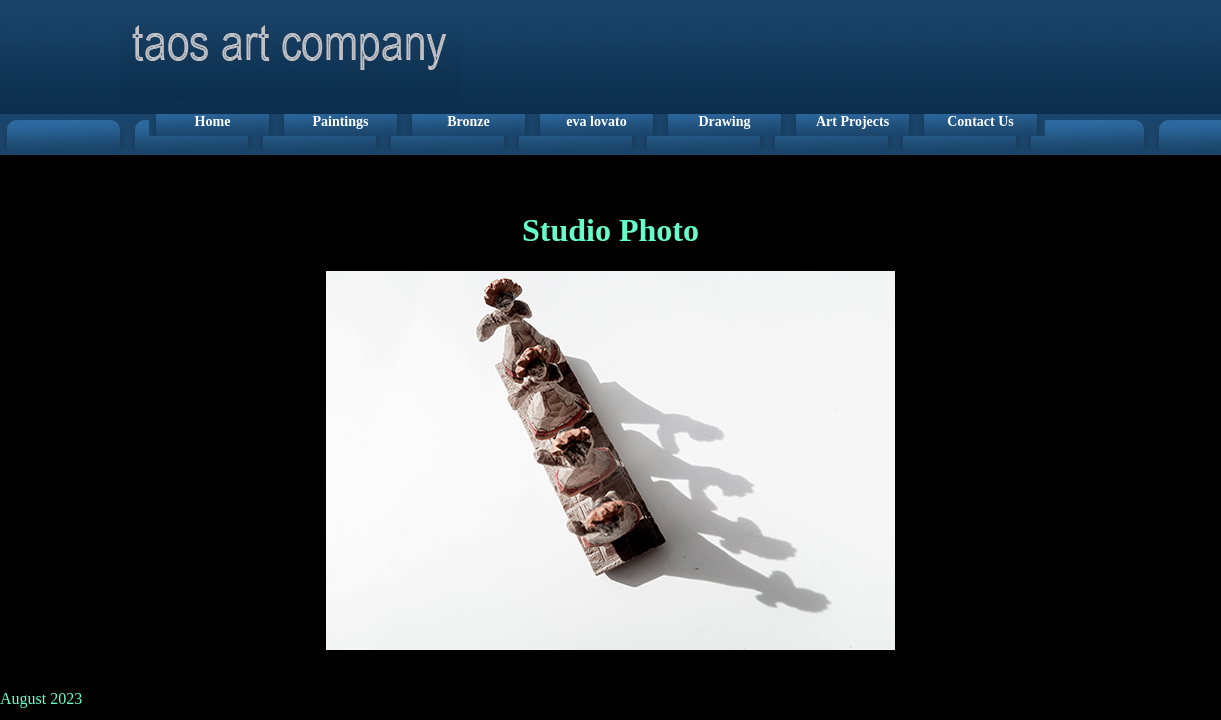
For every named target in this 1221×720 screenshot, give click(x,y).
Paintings (340, 121)
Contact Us (980, 121)
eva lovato (596, 121)
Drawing (724, 121)
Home (213, 121)
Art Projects (852, 121)
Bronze (468, 121)
